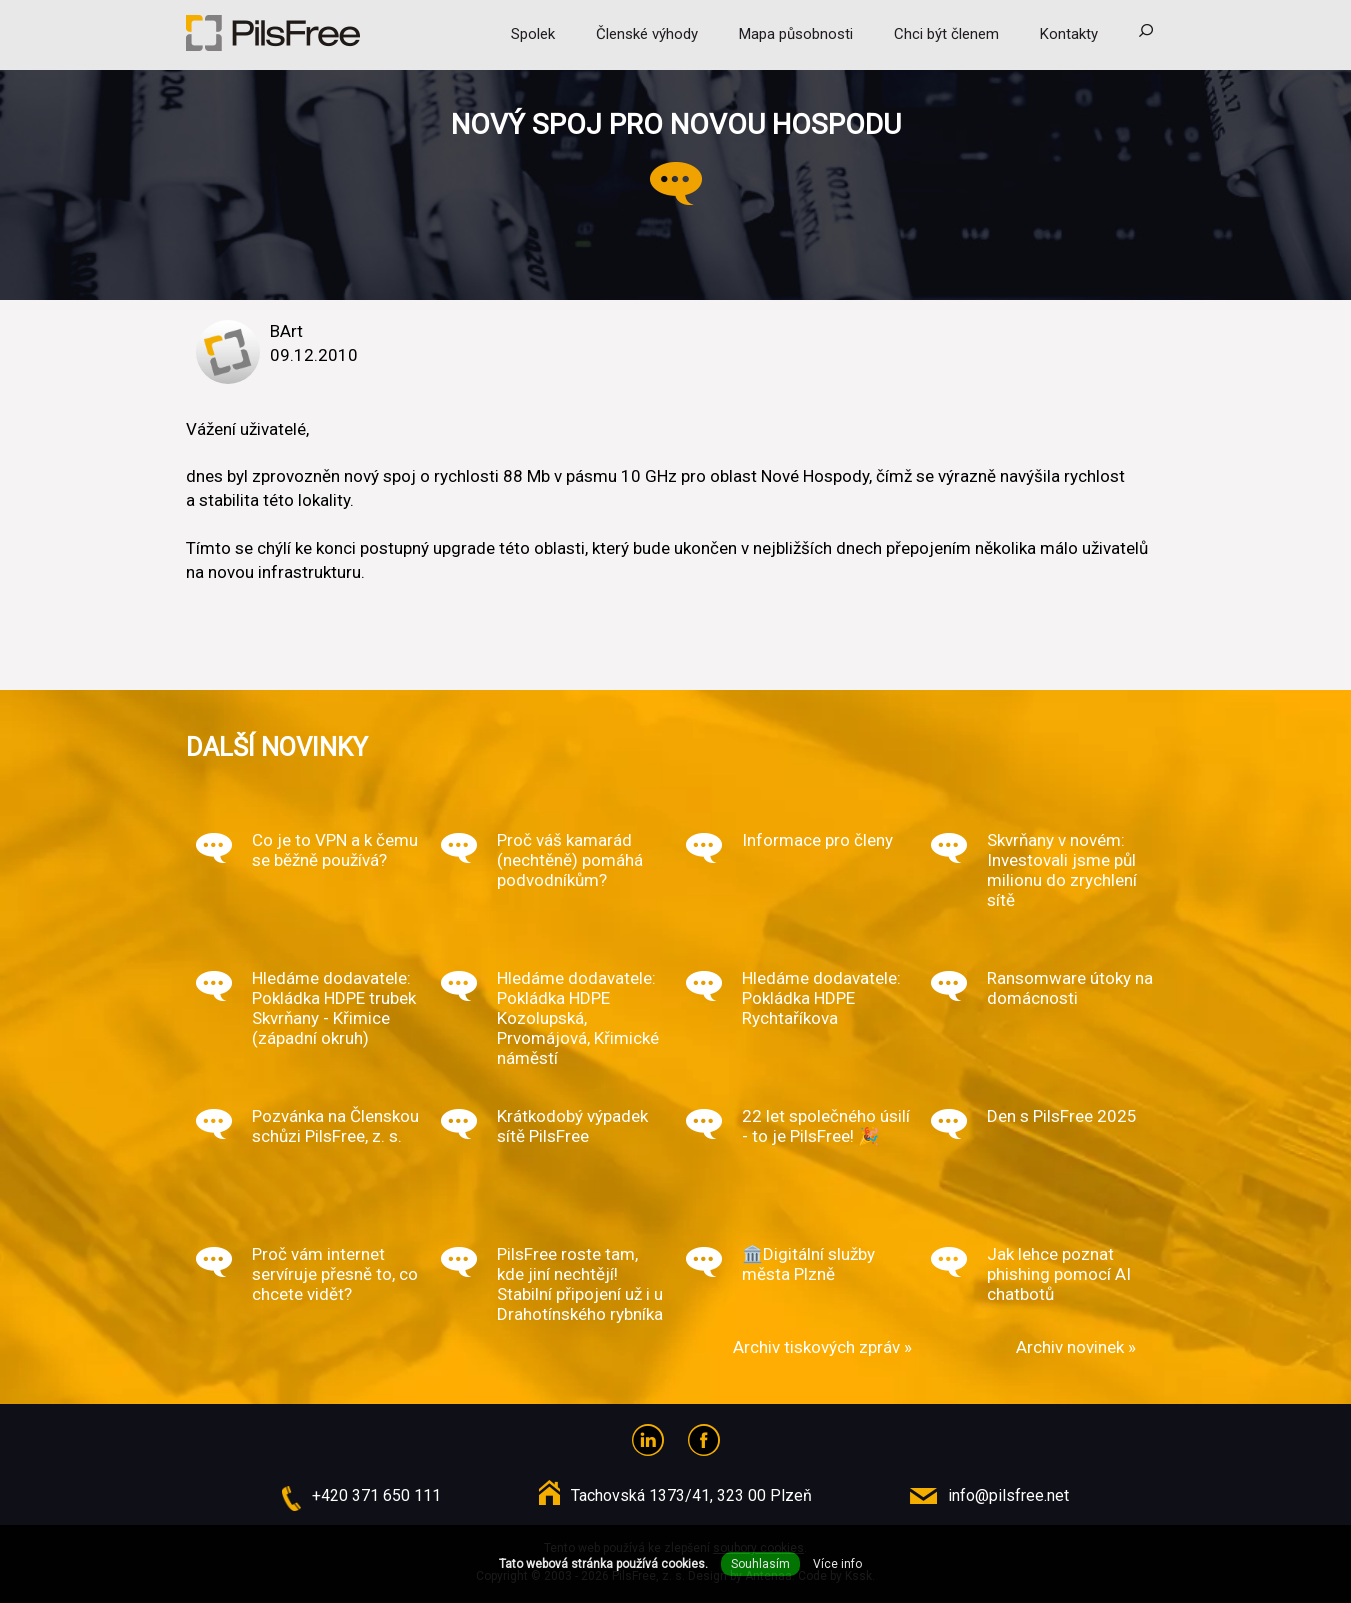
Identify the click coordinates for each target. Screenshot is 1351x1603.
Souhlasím (760, 1564)
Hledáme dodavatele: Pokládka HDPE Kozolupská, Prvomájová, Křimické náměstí (578, 1018)
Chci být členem (946, 34)
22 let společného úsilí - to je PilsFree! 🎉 (826, 1126)
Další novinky (277, 747)
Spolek (533, 34)
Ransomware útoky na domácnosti (1070, 988)
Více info (837, 1564)
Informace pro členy (817, 840)
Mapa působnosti (796, 34)
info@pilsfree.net (1008, 1495)
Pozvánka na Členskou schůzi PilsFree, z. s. (335, 1126)
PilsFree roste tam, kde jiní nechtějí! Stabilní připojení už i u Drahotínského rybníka (580, 1284)
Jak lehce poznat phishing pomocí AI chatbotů (1059, 1274)
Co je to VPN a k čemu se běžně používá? (335, 850)
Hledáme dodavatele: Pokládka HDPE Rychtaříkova (821, 998)
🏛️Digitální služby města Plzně (808, 1264)
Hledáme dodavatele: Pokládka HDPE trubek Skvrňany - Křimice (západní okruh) (334, 1008)
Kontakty (1069, 34)
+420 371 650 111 (376, 1495)
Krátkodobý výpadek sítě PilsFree (572, 1126)
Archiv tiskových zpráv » (822, 1347)
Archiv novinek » (1076, 1347)
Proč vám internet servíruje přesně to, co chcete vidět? (335, 1274)
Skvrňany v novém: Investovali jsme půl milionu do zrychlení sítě (1062, 870)
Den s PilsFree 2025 (1062, 1116)
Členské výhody (647, 34)
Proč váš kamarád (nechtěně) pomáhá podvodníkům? (570, 860)
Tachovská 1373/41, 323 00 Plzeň (691, 1495)
